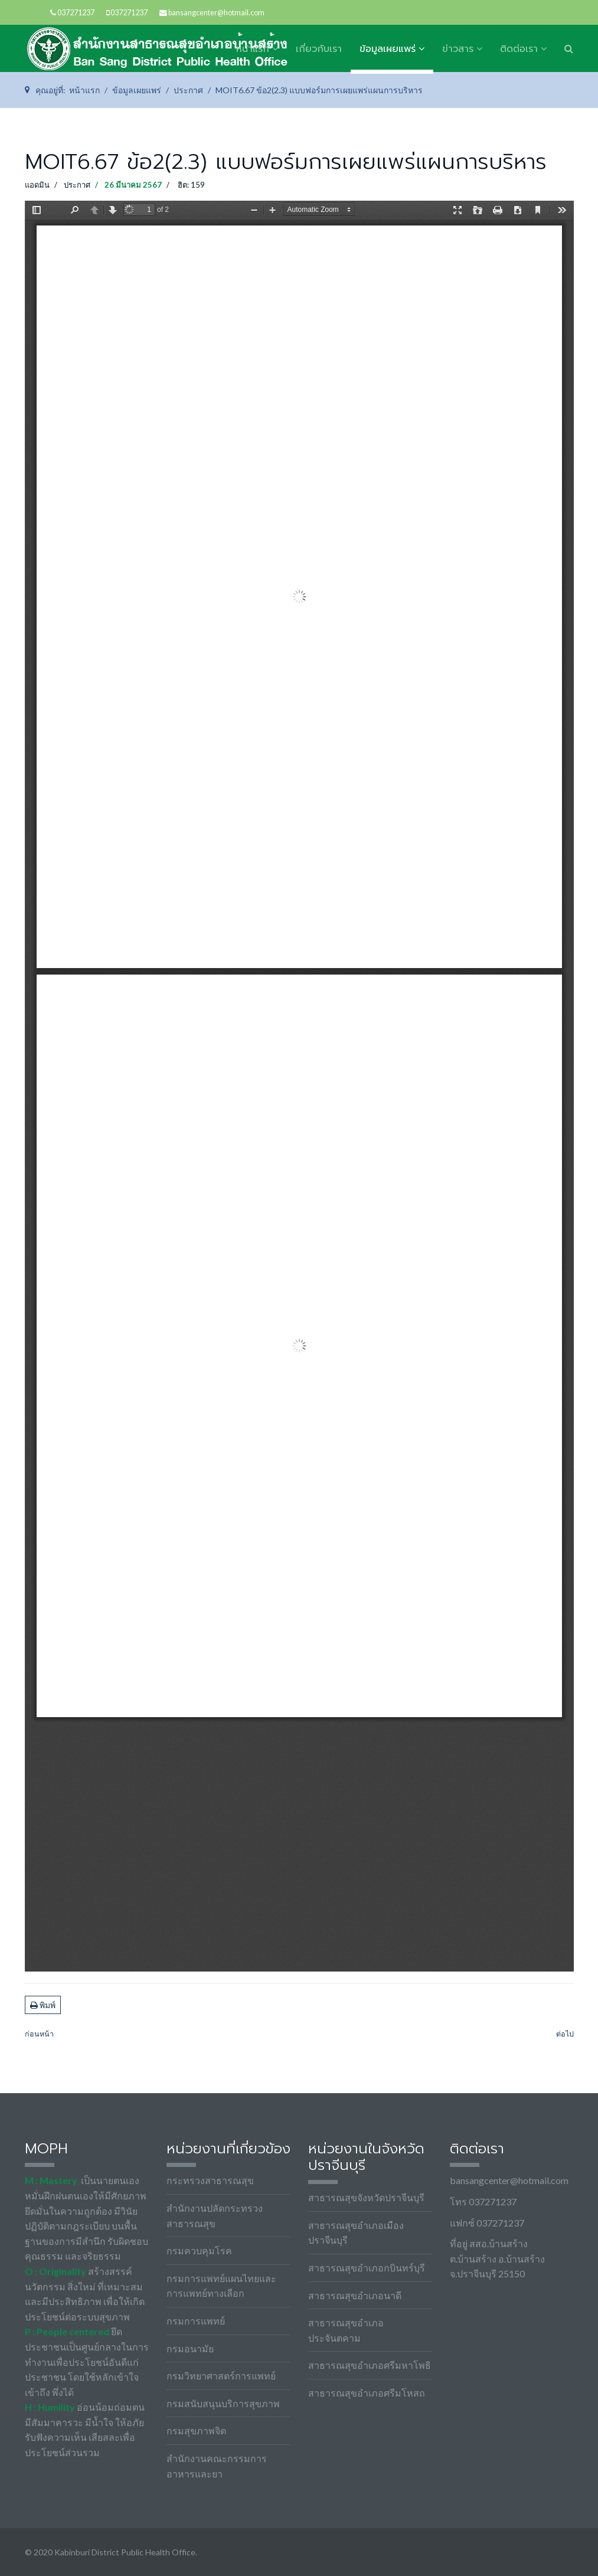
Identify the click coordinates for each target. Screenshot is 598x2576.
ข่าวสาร (457, 49)
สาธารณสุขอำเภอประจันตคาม (346, 2330)
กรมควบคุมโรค (199, 2250)
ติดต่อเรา (519, 49)
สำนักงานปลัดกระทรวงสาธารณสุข (214, 2215)
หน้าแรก (252, 49)
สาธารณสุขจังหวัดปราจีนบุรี (366, 2197)
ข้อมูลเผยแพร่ (388, 49)
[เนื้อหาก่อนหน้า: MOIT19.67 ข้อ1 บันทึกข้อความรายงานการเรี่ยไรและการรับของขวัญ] (39, 2034)
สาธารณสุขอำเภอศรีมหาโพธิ (369, 2365)
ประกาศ (77, 184)
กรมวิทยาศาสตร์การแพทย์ (221, 2375)
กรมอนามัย (190, 2348)
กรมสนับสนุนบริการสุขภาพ (223, 2403)
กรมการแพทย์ (195, 2320)
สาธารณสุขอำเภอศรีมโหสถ (366, 2392)
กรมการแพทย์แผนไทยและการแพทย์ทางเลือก (221, 2286)
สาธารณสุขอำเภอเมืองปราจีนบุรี (356, 2232)
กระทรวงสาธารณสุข (210, 2180)
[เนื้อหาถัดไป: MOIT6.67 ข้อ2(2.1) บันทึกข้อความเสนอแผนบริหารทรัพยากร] (565, 2034)
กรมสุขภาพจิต (196, 2430)
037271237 (75, 12)
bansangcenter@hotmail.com (216, 12)
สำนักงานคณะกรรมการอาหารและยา (216, 2466)
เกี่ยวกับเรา (319, 49)
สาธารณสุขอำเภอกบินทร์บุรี (366, 2267)
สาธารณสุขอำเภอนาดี (354, 2295)
